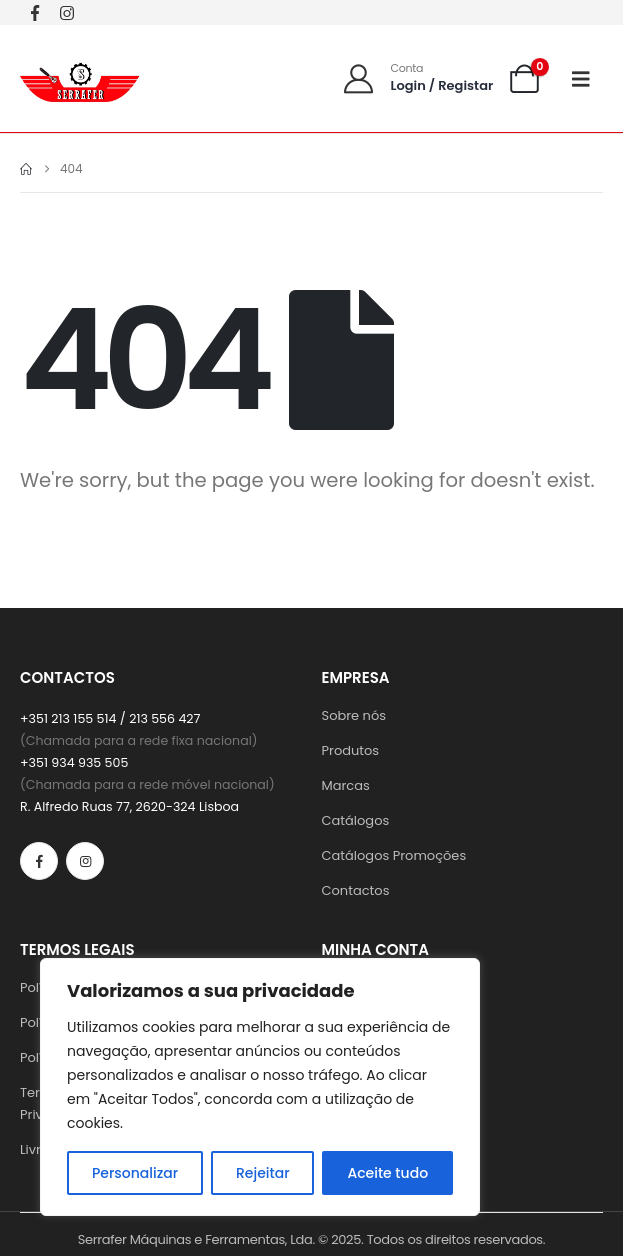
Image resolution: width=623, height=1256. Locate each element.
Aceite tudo (387, 1173)
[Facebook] (34, 12)
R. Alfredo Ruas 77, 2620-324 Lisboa (129, 806)
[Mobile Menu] (587, 79)
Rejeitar (263, 1173)
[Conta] (417, 78)
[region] (260, 1087)
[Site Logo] (80, 78)
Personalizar (135, 1173)
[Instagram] (67, 12)
